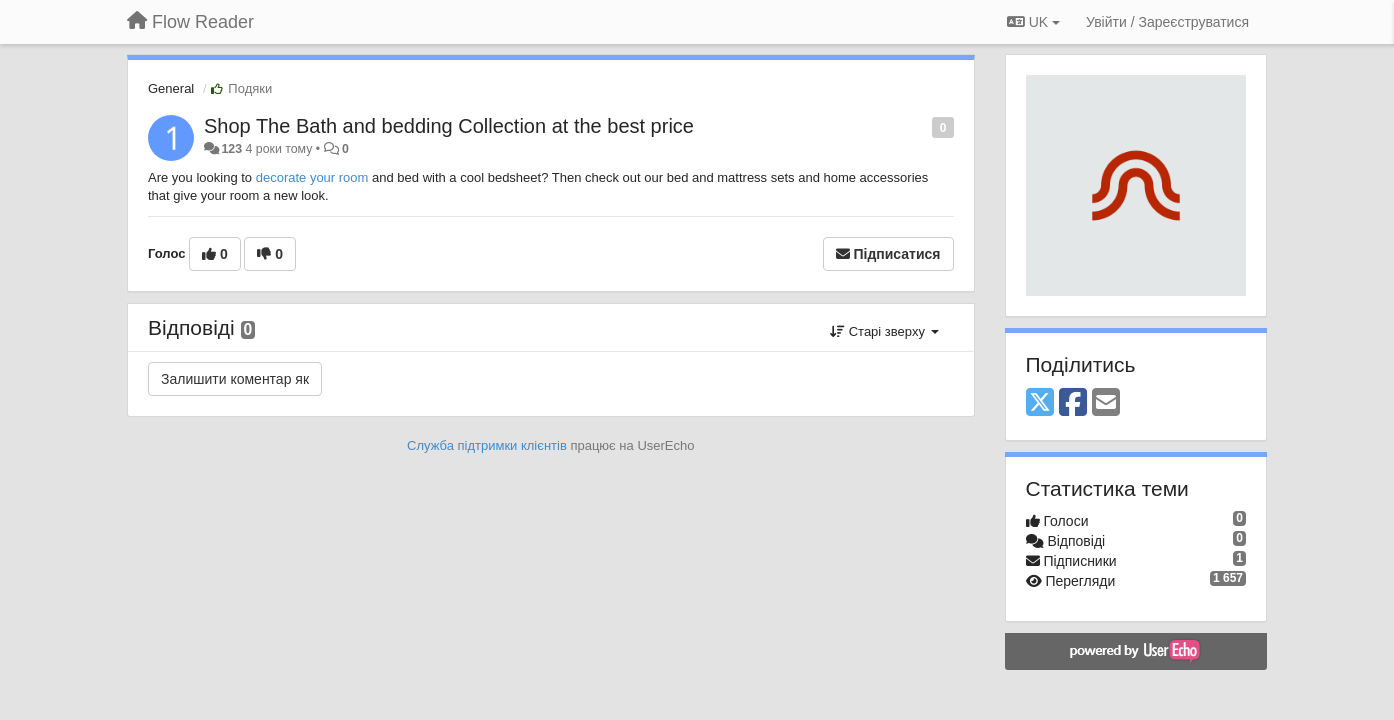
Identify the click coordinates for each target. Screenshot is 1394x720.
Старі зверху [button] (884, 331)
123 (231, 149)
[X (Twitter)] (1040, 403)
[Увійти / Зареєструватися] (1167, 22)
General (171, 88)
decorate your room (312, 177)
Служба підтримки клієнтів (487, 445)
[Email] (1106, 403)
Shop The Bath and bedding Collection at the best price (449, 126)
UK (1033, 22)
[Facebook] (1073, 403)
